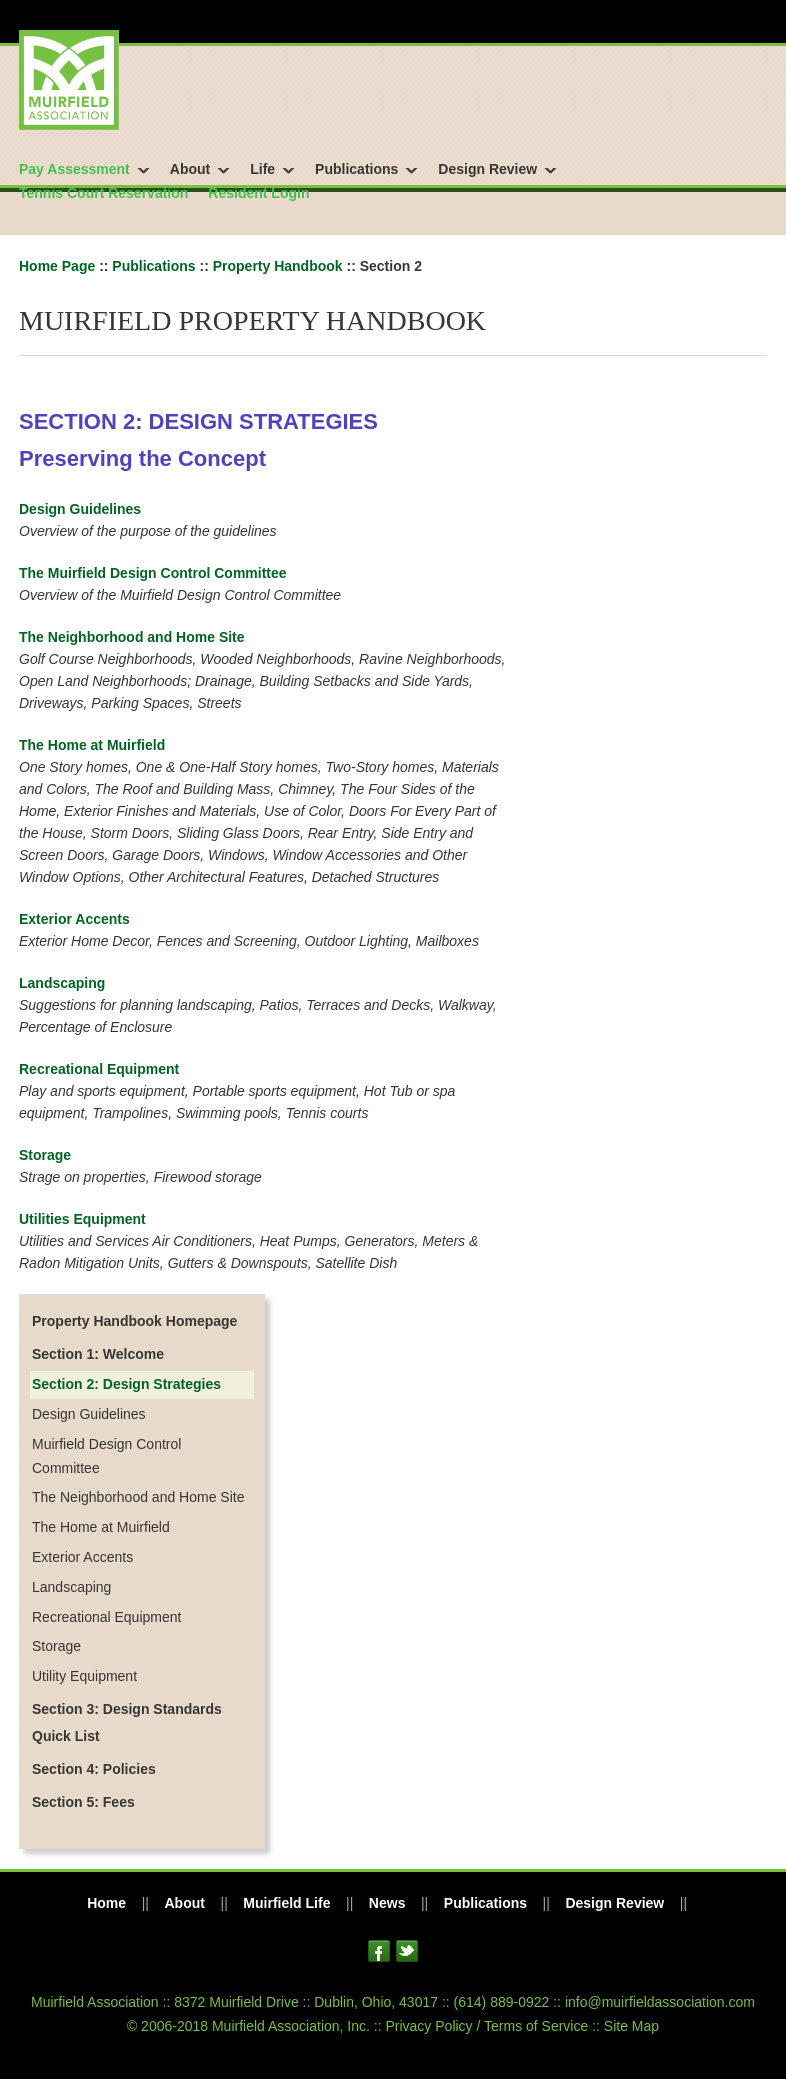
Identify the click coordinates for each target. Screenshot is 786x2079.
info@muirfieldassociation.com (660, 2002)
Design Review (487, 169)
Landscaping (62, 983)
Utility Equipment (84, 1676)
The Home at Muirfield (92, 745)
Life (262, 169)
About (190, 169)
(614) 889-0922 (502, 2002)
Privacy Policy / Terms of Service (486, 2026)
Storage (45, 1155)
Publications (356, 169)
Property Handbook (278, 266)
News (387, 1903)
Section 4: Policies (94, 1769)
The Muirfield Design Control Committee (153, 573)
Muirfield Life (286, 1903)
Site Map (631, 2026)
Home (106, 1903)
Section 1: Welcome (98, 1354)
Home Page (57, 266)
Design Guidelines (80, 509)
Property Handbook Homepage (134, 1321)
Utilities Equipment (82, 1219)
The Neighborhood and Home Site (132, 637)
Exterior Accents (74, 919)
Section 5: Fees (83, 1802)
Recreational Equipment (99, 1069)
